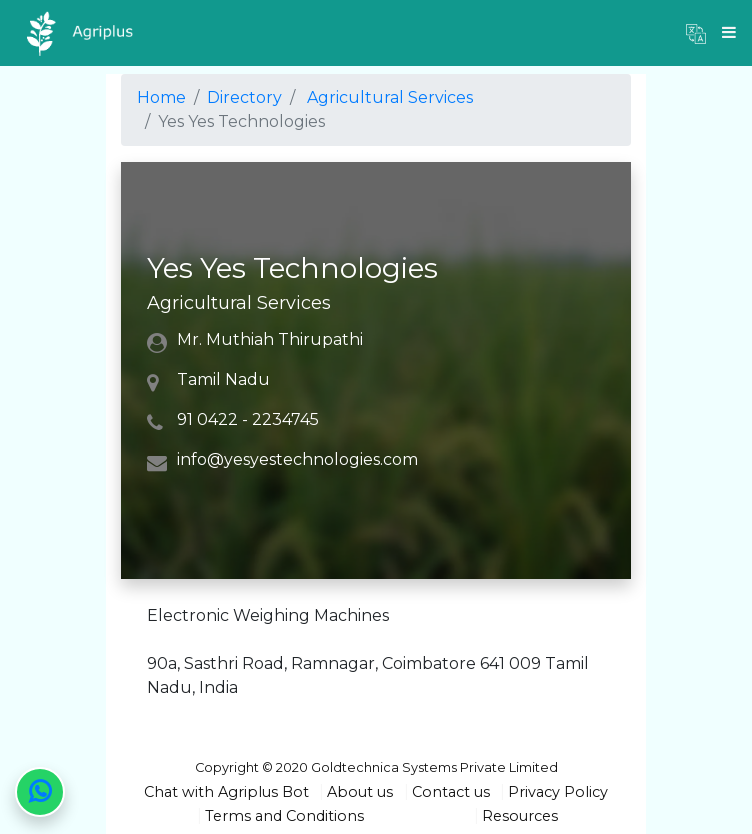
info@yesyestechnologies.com (297, 459)
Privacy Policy (558, 792)
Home (161, 97)
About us (360, 792)
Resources (520, 816)
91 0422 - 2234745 (248, 419)
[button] (696, 33)
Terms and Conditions (284, 816)
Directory (244, 97)
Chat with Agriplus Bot (226, 792)
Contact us (451, 792)
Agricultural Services (390, 97)
